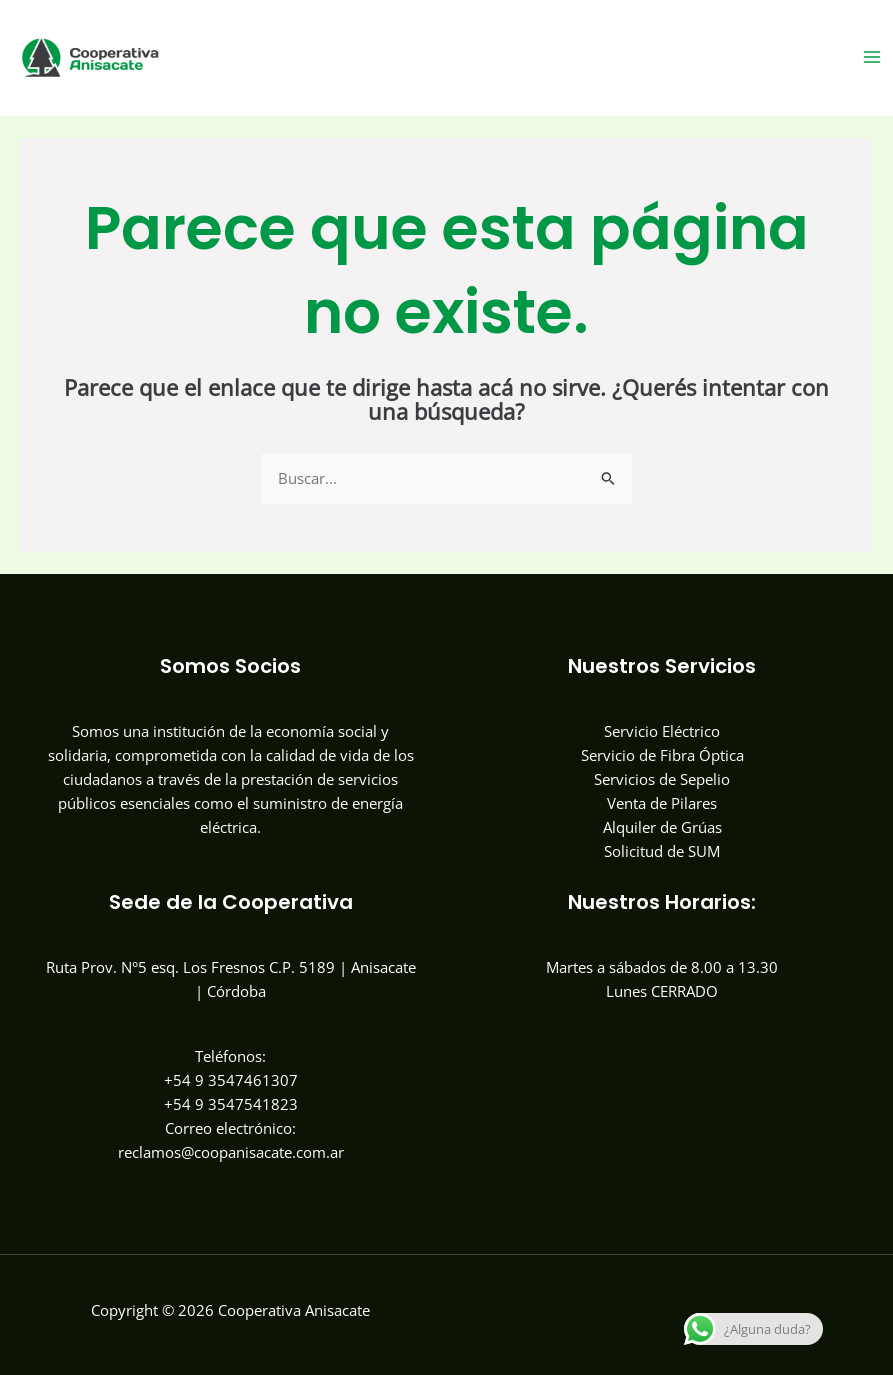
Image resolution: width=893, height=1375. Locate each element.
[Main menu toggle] (872, 57)
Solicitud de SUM (662, 851)
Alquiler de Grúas (662, 827)
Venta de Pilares (662, 803)
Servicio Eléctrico (662, 731)
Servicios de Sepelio (662, 779)
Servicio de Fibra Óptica (662, 755)
